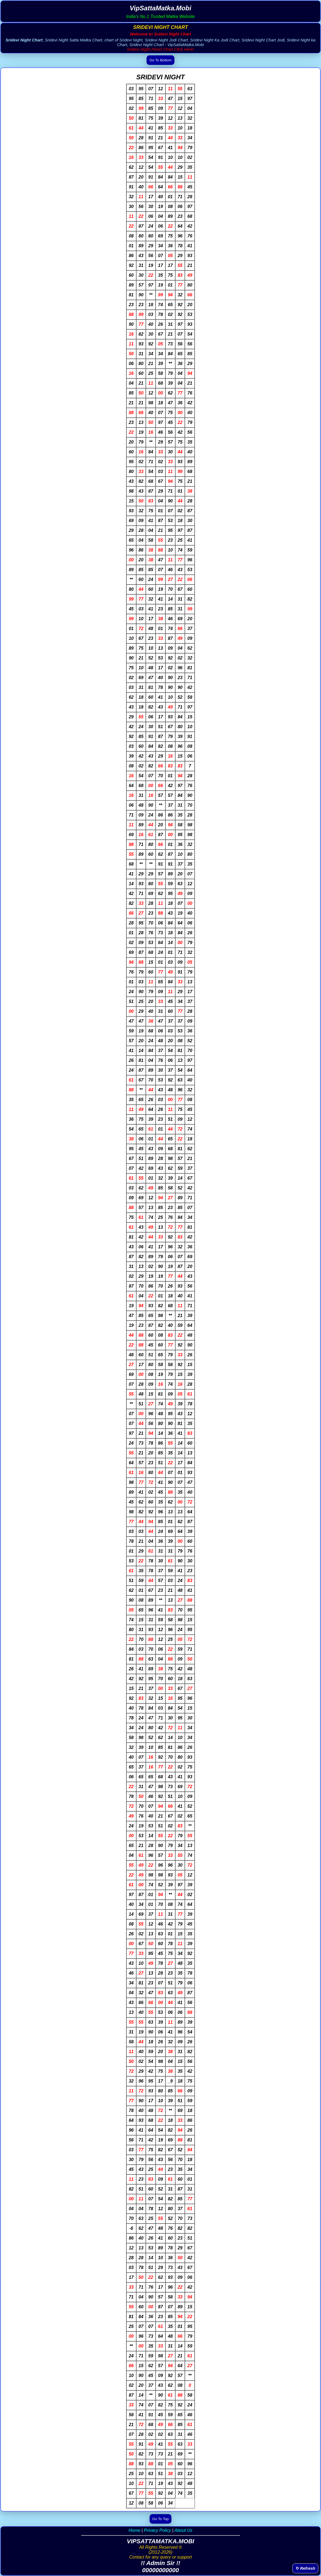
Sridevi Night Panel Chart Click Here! (160, 49)
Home (134, 2530)
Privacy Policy (157, 2530)
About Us (183, 2530)
